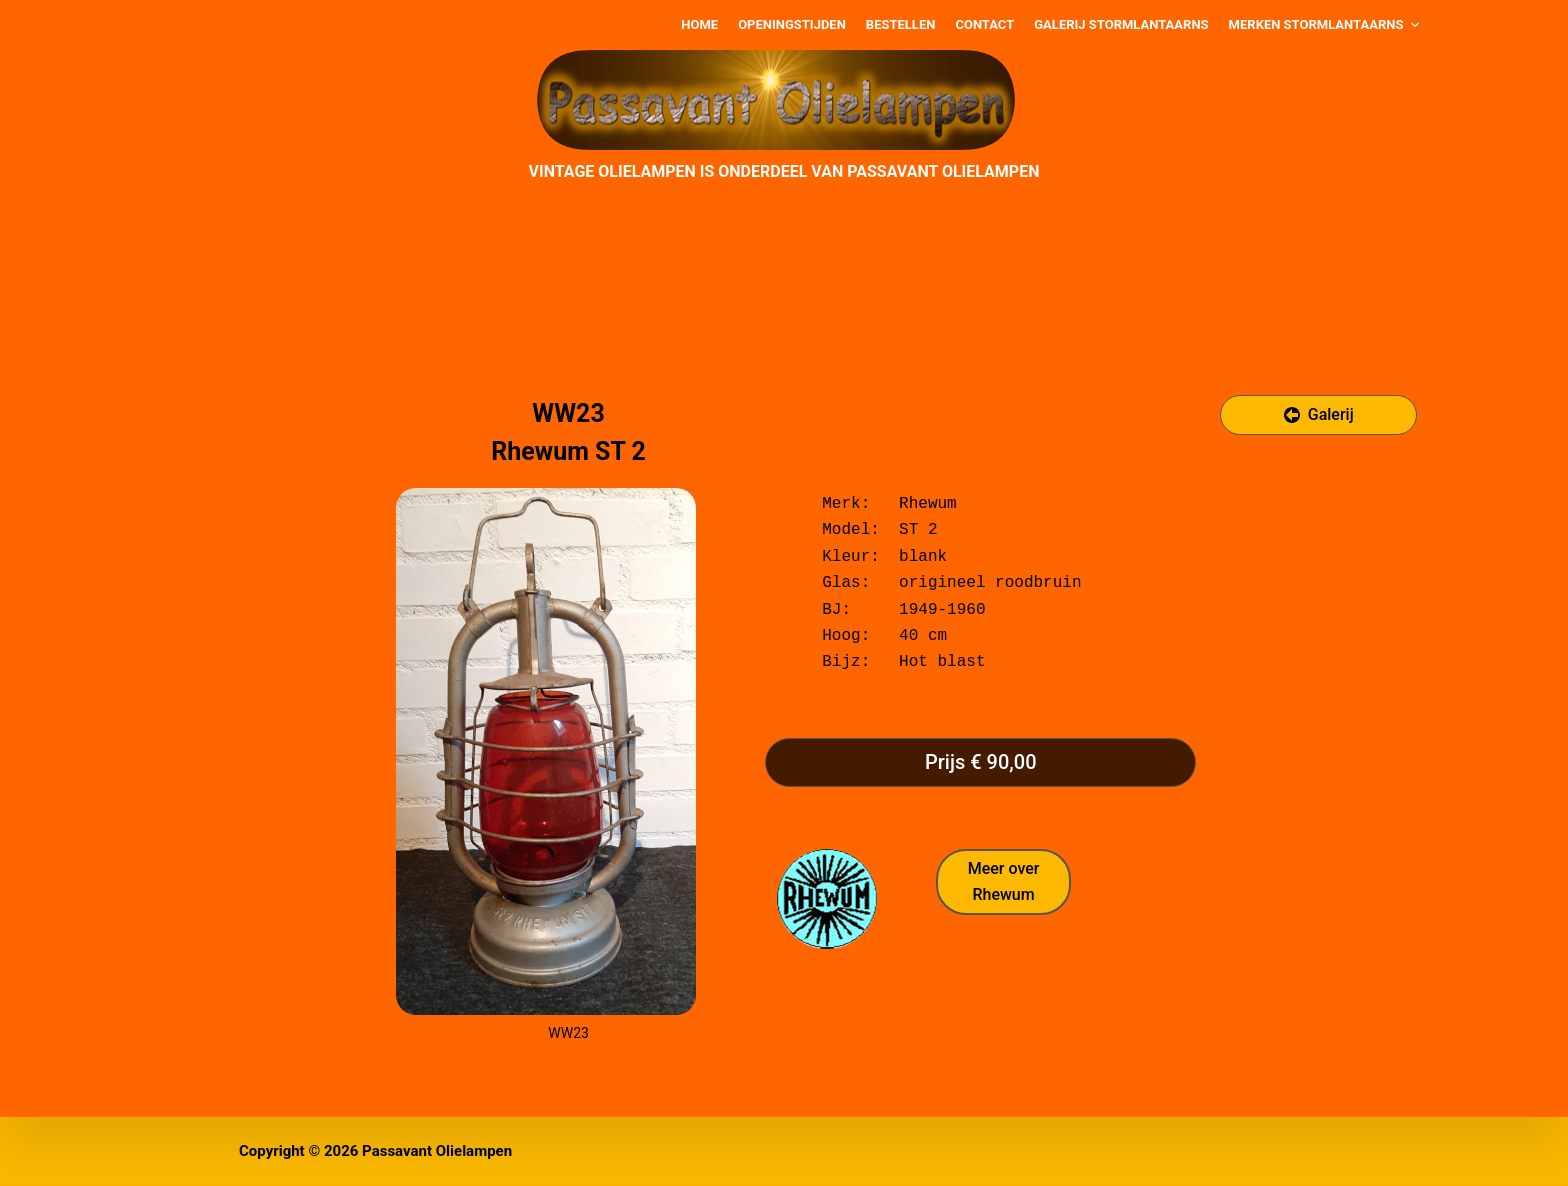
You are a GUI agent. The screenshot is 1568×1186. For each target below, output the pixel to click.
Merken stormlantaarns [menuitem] (1326, 25)
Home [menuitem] (699, 24)
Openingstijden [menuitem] (792, 24)
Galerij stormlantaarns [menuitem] (1121, 24)
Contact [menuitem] (984, 24)
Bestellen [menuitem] (901, 24)
